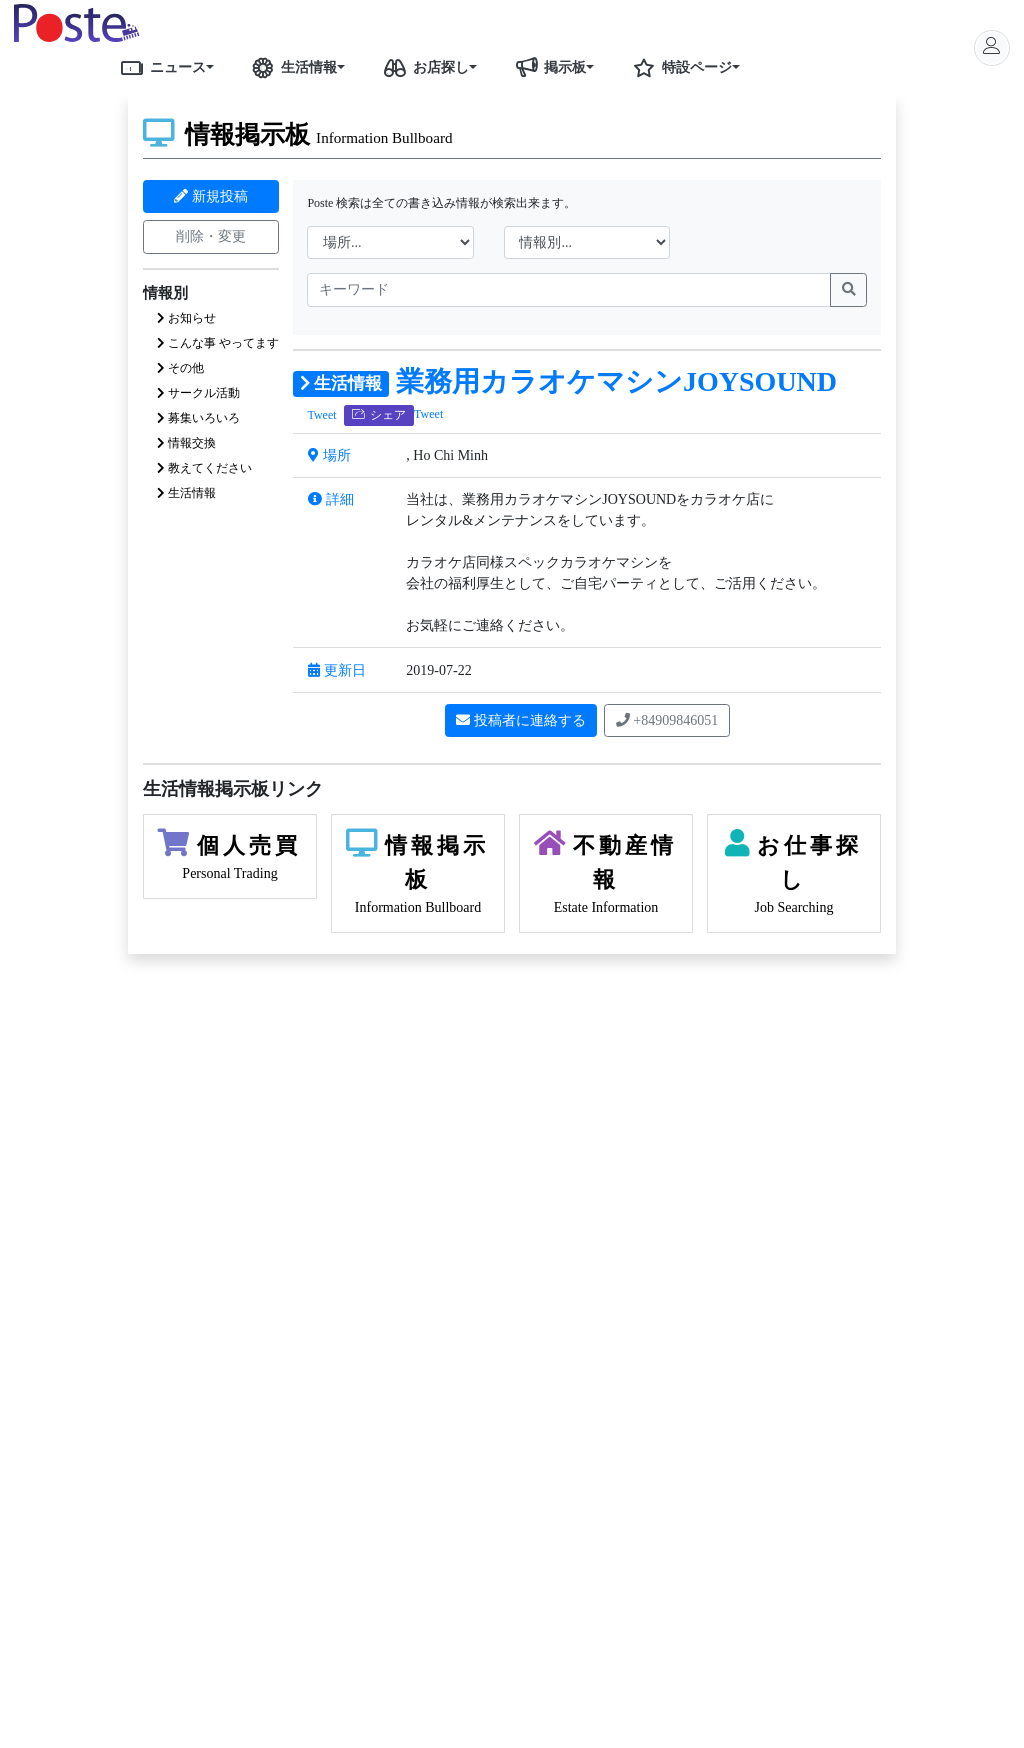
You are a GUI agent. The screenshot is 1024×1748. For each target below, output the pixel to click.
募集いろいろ (198, 418)
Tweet (321, 415)
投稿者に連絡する (521, 720)
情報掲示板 (297, 134)
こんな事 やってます (218, 343)
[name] (569, 290)
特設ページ (679, 67)
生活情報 (291, 67)
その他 (180, 368)
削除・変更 (211, 236)
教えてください (204, 468)
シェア (379, 415)
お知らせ (186, 318)
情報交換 (186, 443)
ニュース (160, 67)
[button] (217, 67)
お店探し (423, 67)
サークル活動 (198, 393)
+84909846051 (667, 720)
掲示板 (547, 67)
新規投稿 (211, 196)
